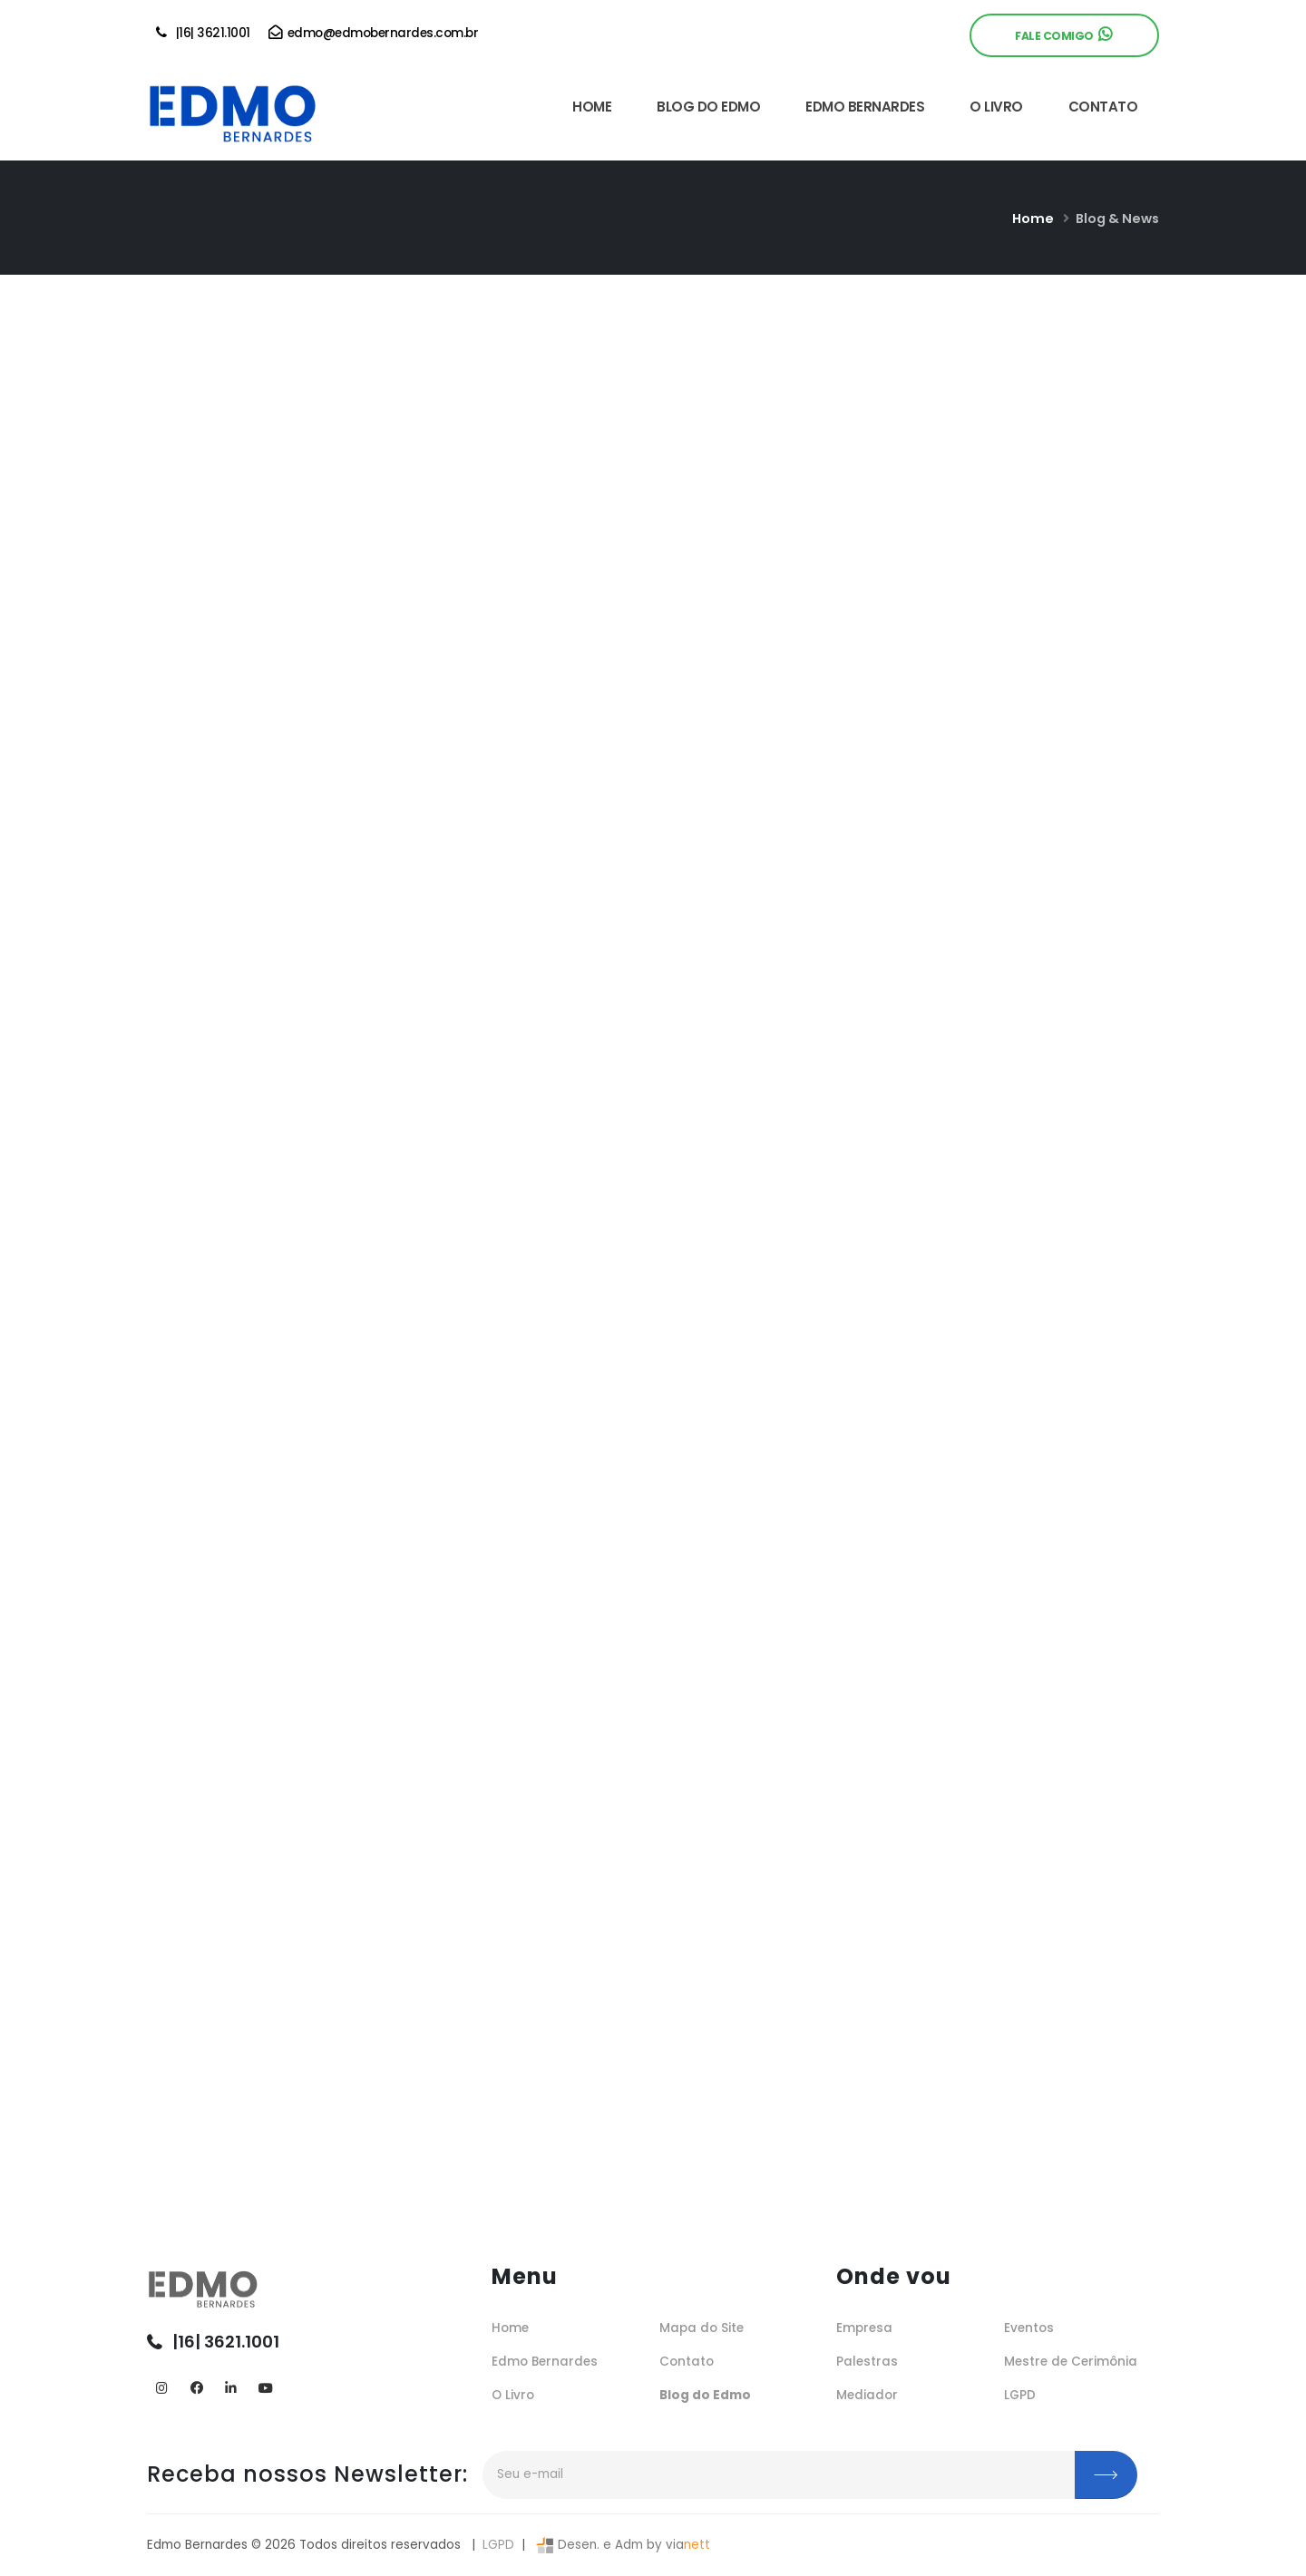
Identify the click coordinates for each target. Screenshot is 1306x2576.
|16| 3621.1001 (203, 33)
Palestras (867, 2361)
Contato (686, 2361)
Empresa (864, 2328)
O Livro (513, 2395)
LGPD (1020, 2395)
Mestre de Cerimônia (1070, 2361)
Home (1033, 218)
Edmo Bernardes (545, 2361)
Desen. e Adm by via (621, 2544)
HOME (591, 106)
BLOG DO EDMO (708, 106)
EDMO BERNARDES (864, 106)
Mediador (867, 2395)
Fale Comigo (1063, 35)
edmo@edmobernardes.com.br (373, 33)
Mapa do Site (701, 2328)
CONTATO (1103, 106)
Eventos (1029, 2328)
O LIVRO (996, 106)
